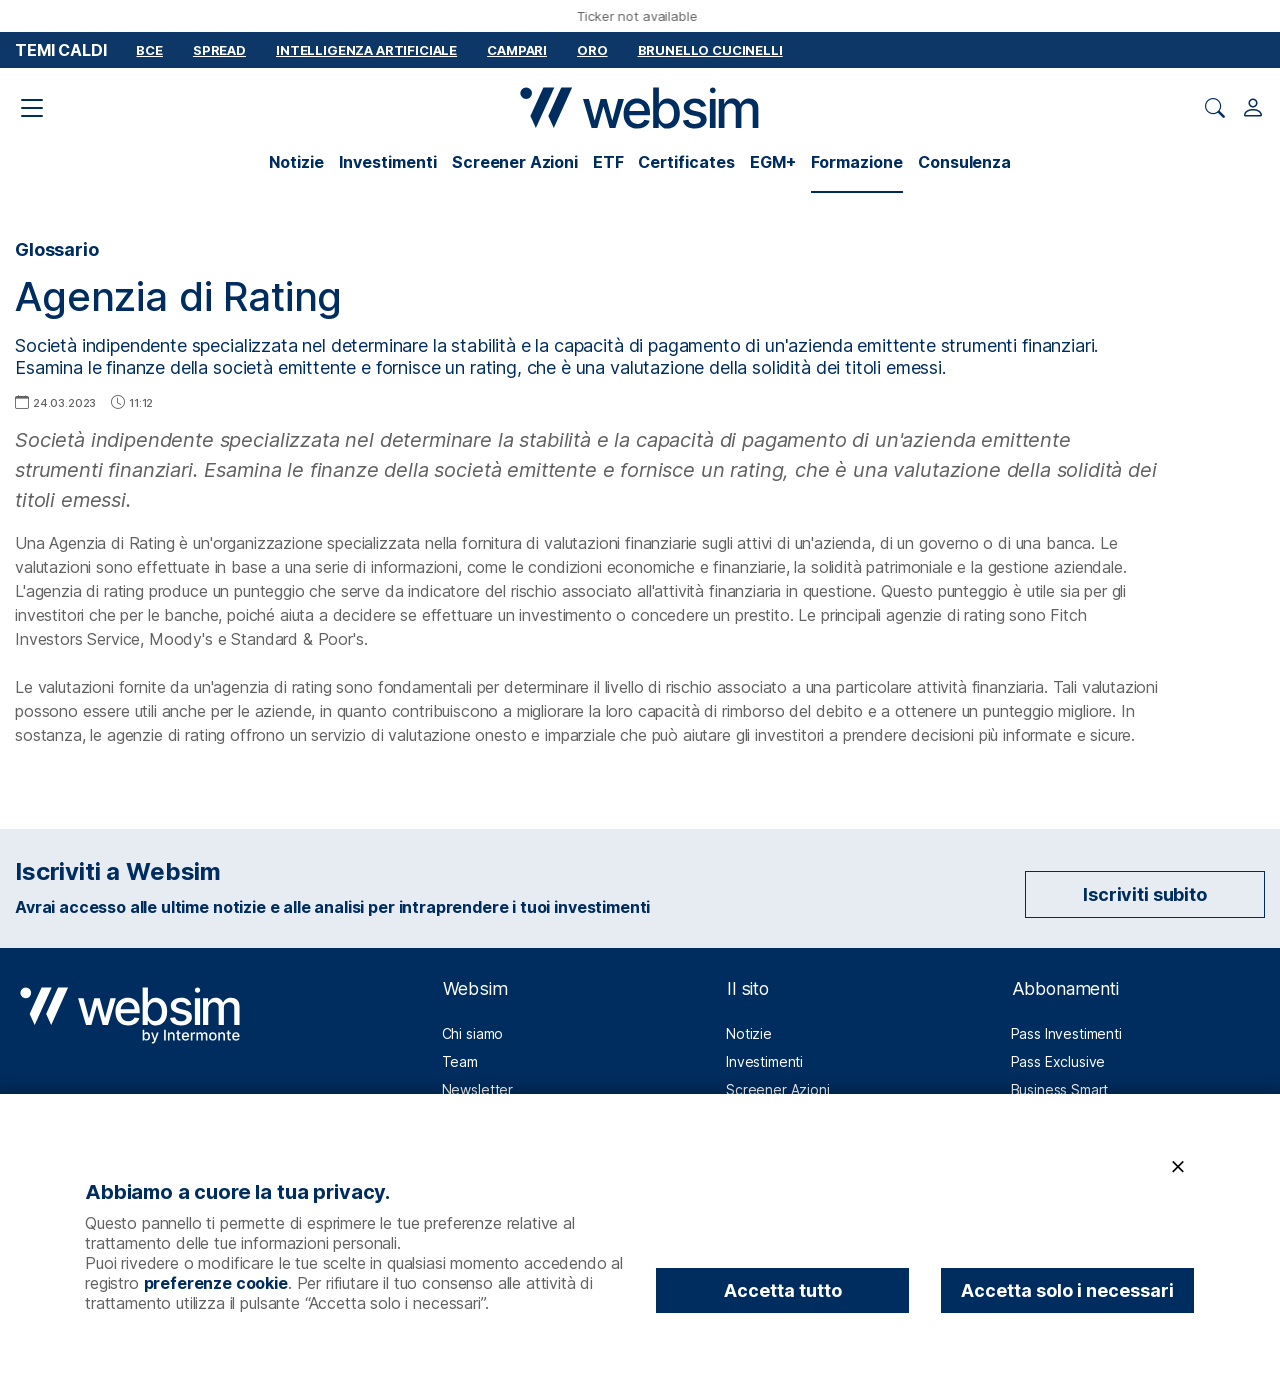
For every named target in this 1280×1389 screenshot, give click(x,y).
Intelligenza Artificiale (366, 50)
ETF (608, 162)
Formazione (857, 162)
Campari (517, 50)
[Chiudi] (1178, 1167)
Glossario (57, 249)
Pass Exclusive (1058, 1061)
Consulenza (964, 162)
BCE (149, 50)
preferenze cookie (216, 1283)
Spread (219, 50)
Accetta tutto (783, 1290)
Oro (592, 50)
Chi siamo (473, 1033)
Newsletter (477, 1089)
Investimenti (388, 162)
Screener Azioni (515, 162)
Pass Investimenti (1066, 1033)
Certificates (686, 162)
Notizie (296, 162)
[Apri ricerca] (1215, 108)
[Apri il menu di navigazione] (32, 108)
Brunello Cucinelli (710, 50)
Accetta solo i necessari (1067, 1290)
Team (460, 1061)
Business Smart (1060, 1089)
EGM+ (773, 162)
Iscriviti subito (1144, 894)
